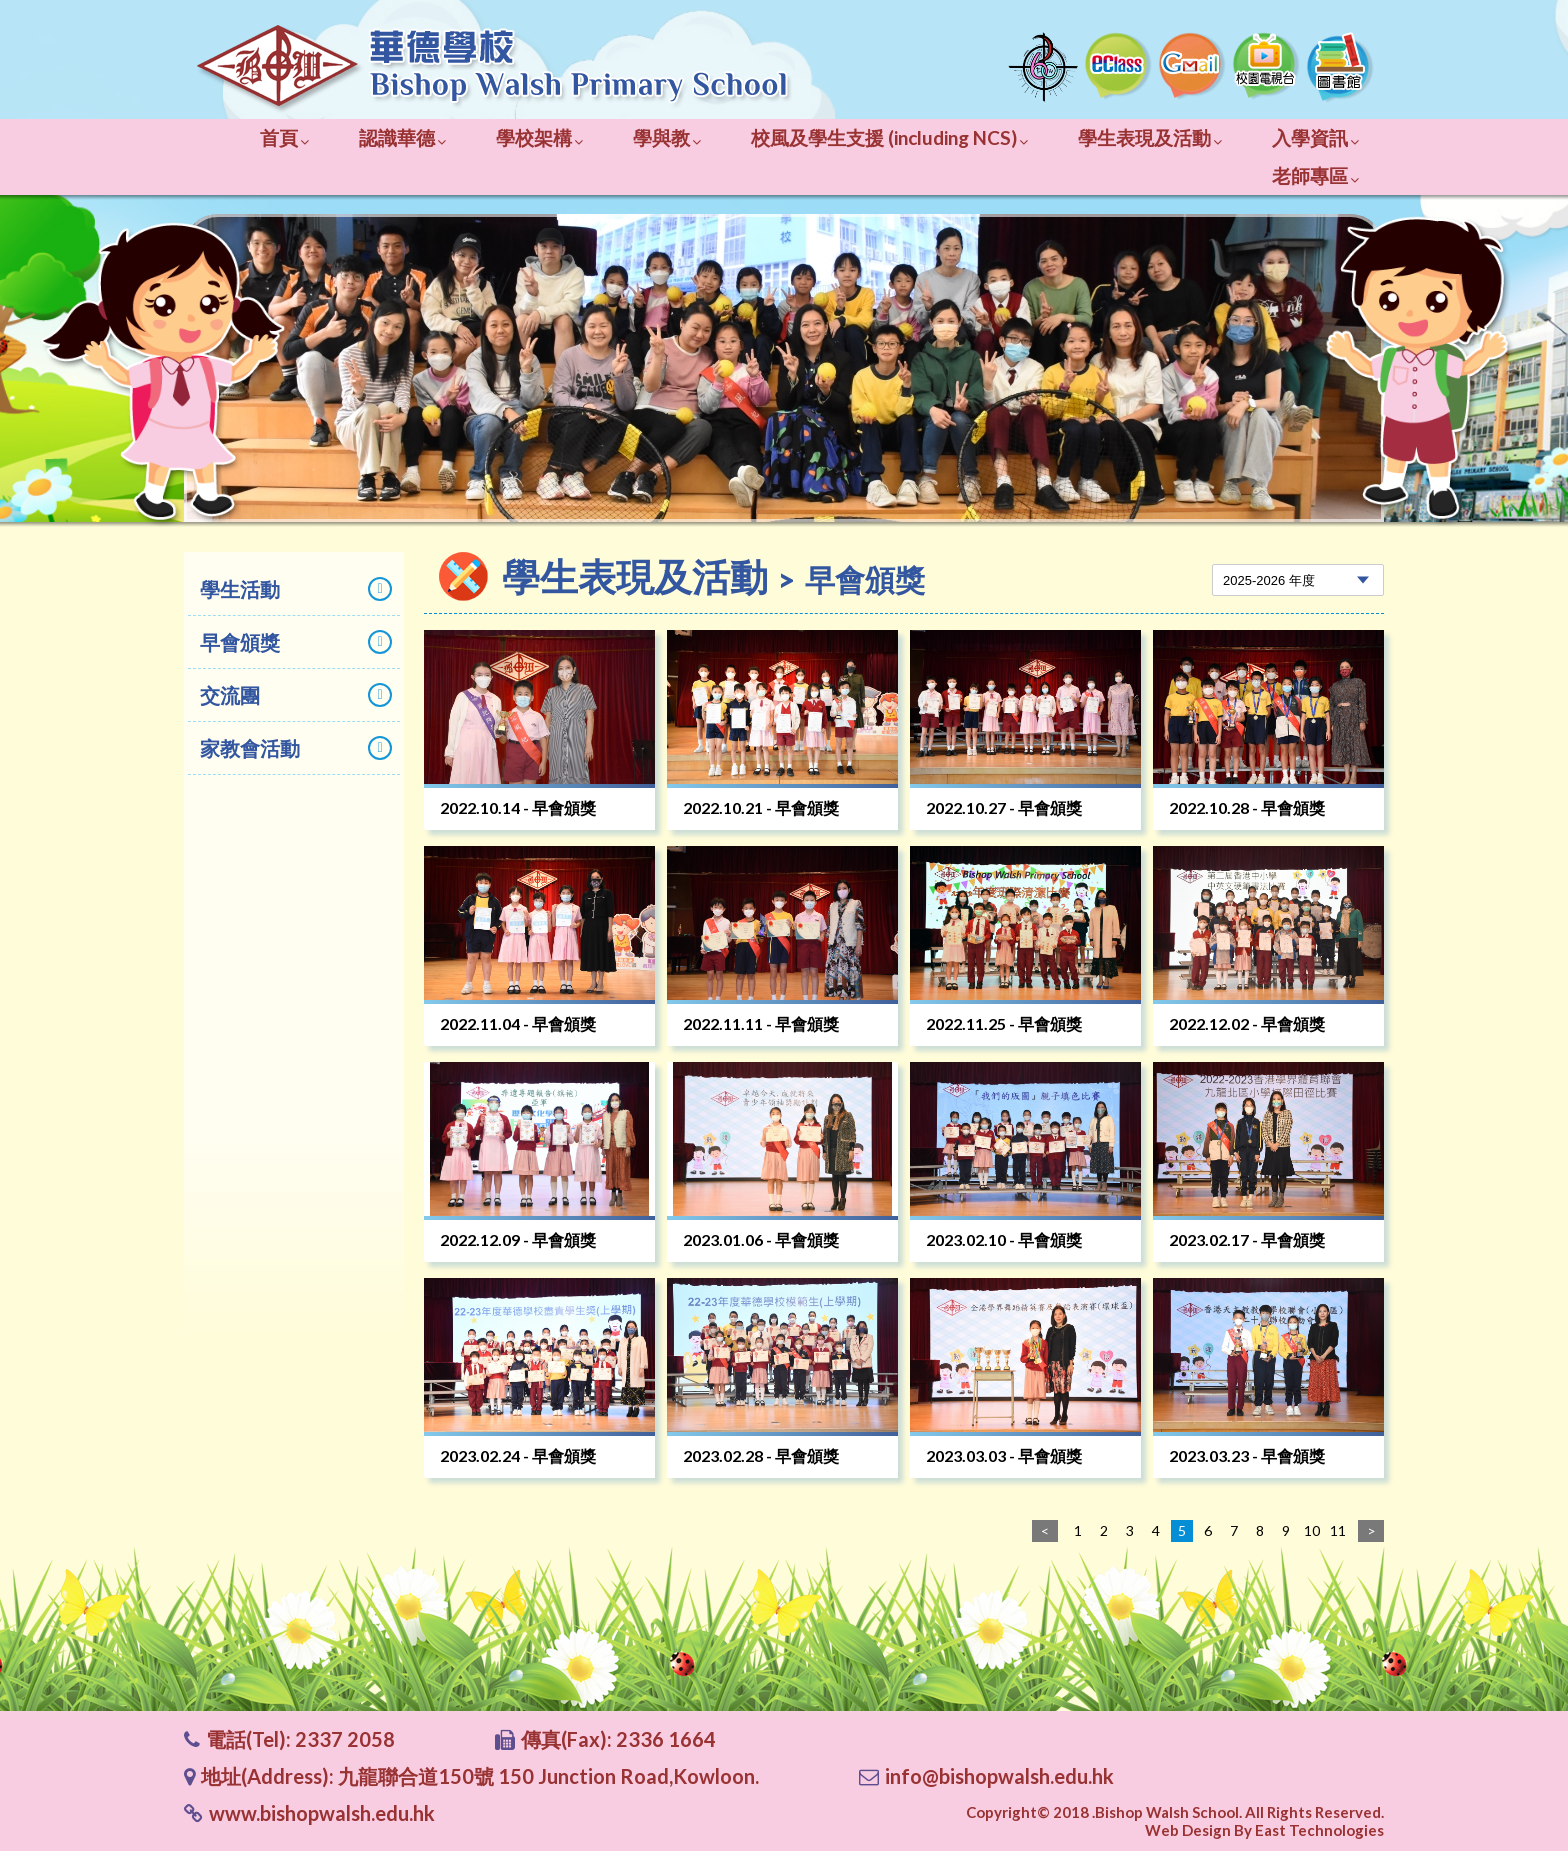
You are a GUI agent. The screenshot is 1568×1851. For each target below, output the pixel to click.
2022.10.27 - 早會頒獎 (1004, 807)
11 (1338, 1530)
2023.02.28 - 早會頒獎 (761, 1455)
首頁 (284, 137)
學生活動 (296, 589)
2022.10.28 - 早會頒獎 (1247, 807)
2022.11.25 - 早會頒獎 (1004, 1023)
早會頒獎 (296, 642)
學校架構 (539, 137)
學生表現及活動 (1150, 137)
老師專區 (1315, 175)
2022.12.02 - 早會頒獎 (1247, 1023)
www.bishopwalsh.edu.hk (322, 1813)
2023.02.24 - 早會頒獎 (518, 1455)
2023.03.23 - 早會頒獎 (1247, 1455)
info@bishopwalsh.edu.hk (999, 1776)
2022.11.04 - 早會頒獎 (518, 1023)
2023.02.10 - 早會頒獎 (1004, 1239)
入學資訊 (1315, 137)
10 (1312, 1530)
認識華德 (402, 137)
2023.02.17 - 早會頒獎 (1247, 1239)
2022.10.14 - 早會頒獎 (518, 807)
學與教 (667, 137)
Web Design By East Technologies (1264, 1830)
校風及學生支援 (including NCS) (889, 137)
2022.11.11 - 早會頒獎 (761, 1023)
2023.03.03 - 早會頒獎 (1004, 1455)
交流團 (296, 695)
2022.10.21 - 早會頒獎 (761, 807)
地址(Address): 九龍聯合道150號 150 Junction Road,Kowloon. (480, 1776)
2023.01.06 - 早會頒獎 (761, 1239)
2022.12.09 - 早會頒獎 (518, 1239)
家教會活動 (296, 748)
